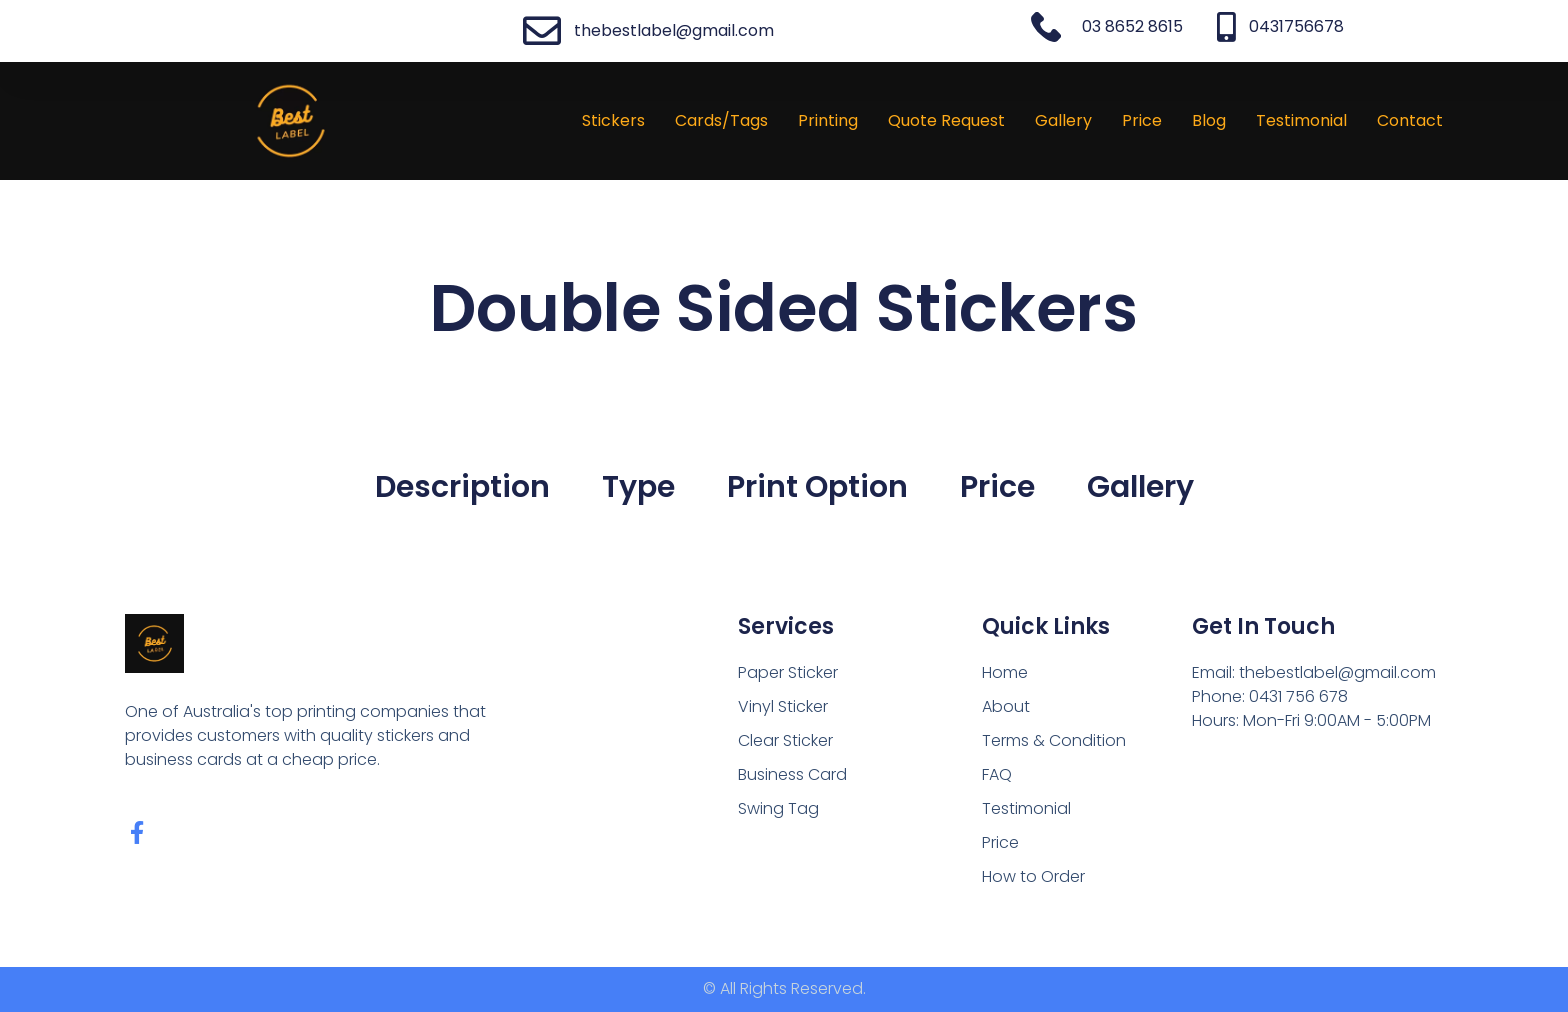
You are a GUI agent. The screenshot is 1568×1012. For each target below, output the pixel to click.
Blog (1209, 120)
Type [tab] (638, 487)
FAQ (997, 774)
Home (1005, 672)
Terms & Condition (1054, 740)
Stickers (613, 120)
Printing (828, 120)
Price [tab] (997, 487)
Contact (1410, 120)
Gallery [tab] (1140, 487)
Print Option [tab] (817, 487)
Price (1142, 120)
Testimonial (1301, 120)
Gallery (1063, 120)
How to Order (1033, 876)
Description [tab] (462, 487)
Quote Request (946, 120)
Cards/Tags (721, 120)
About (1006, 706)
